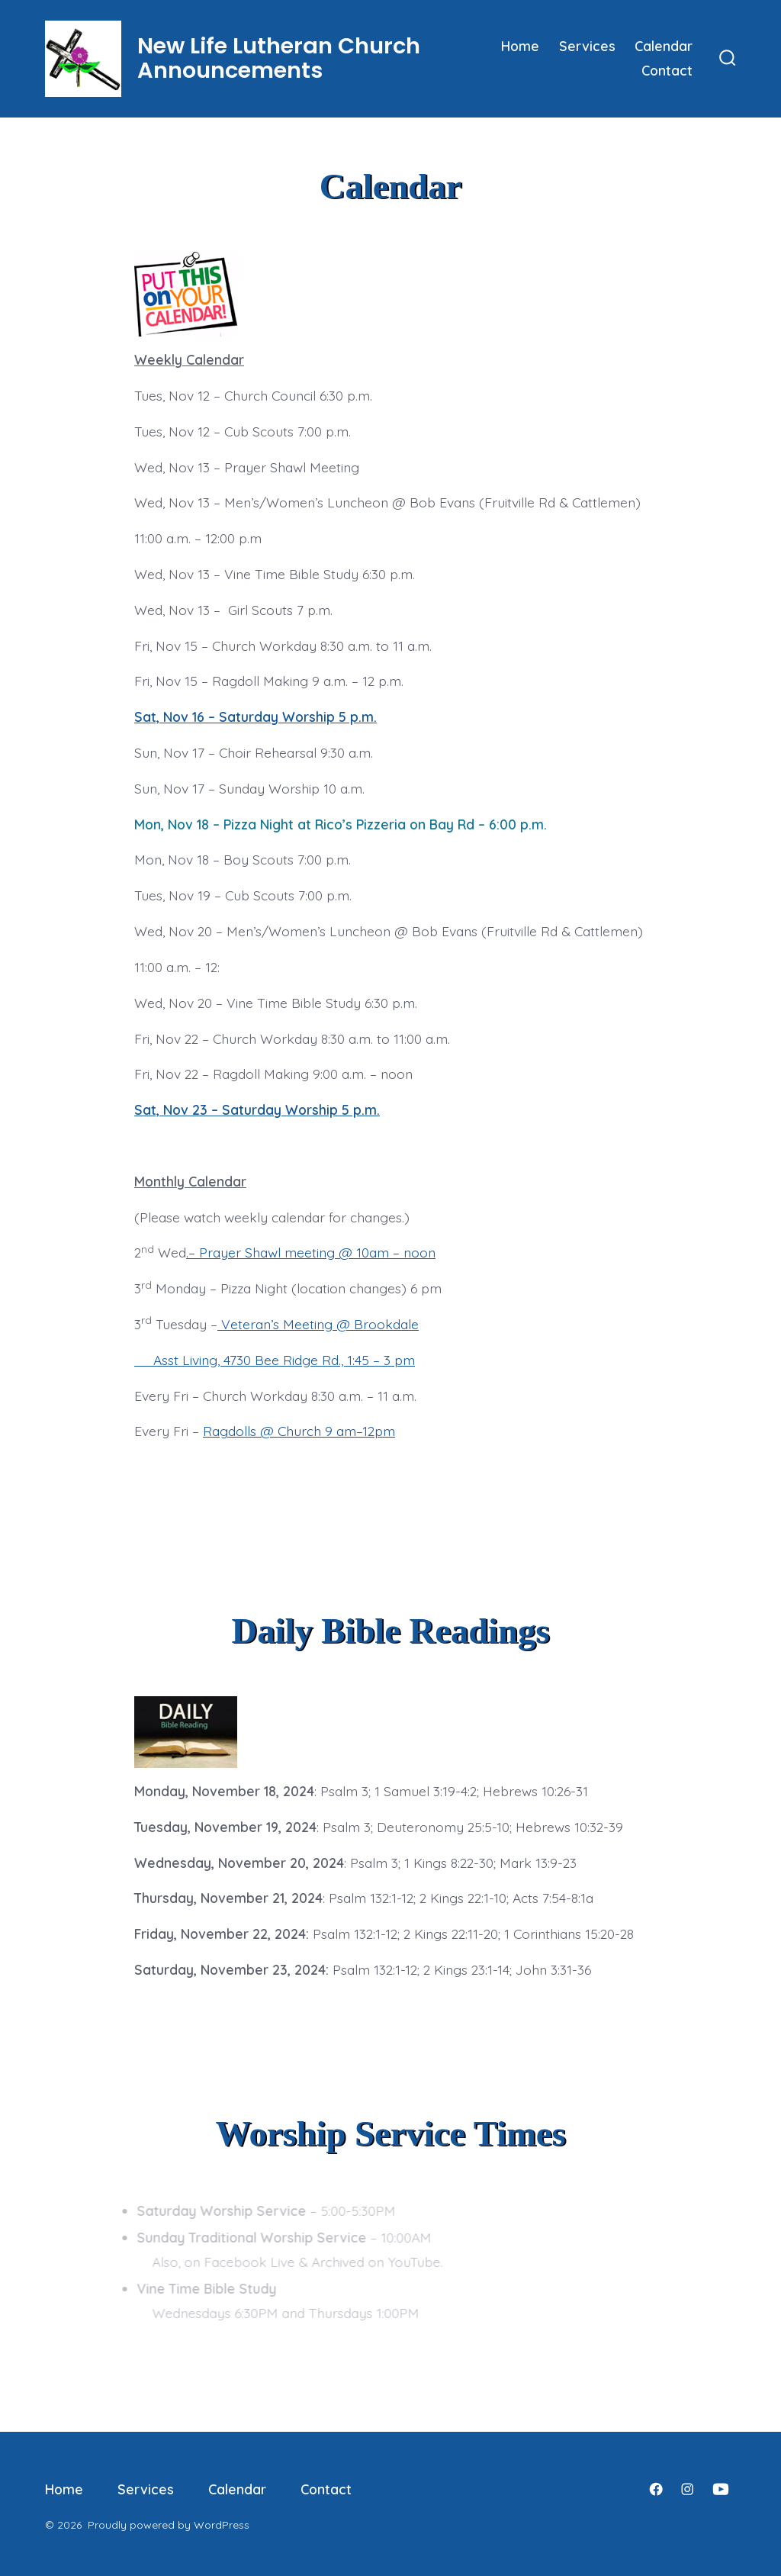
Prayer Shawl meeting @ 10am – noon (317, 1252)
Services (587, 45)
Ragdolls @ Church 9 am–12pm (299, 1430)
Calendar (664, 45)
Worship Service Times (390, 2133)
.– (192, 1252)
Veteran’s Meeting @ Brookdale (320, 1323)
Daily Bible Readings (391, 1630)
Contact (667, 70)
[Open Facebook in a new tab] (656, 2489)
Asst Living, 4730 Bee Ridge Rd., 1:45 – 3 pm (274, 1359)
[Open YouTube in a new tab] (720, 2489)
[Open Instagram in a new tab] (687, 2489)
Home (520, 45)
